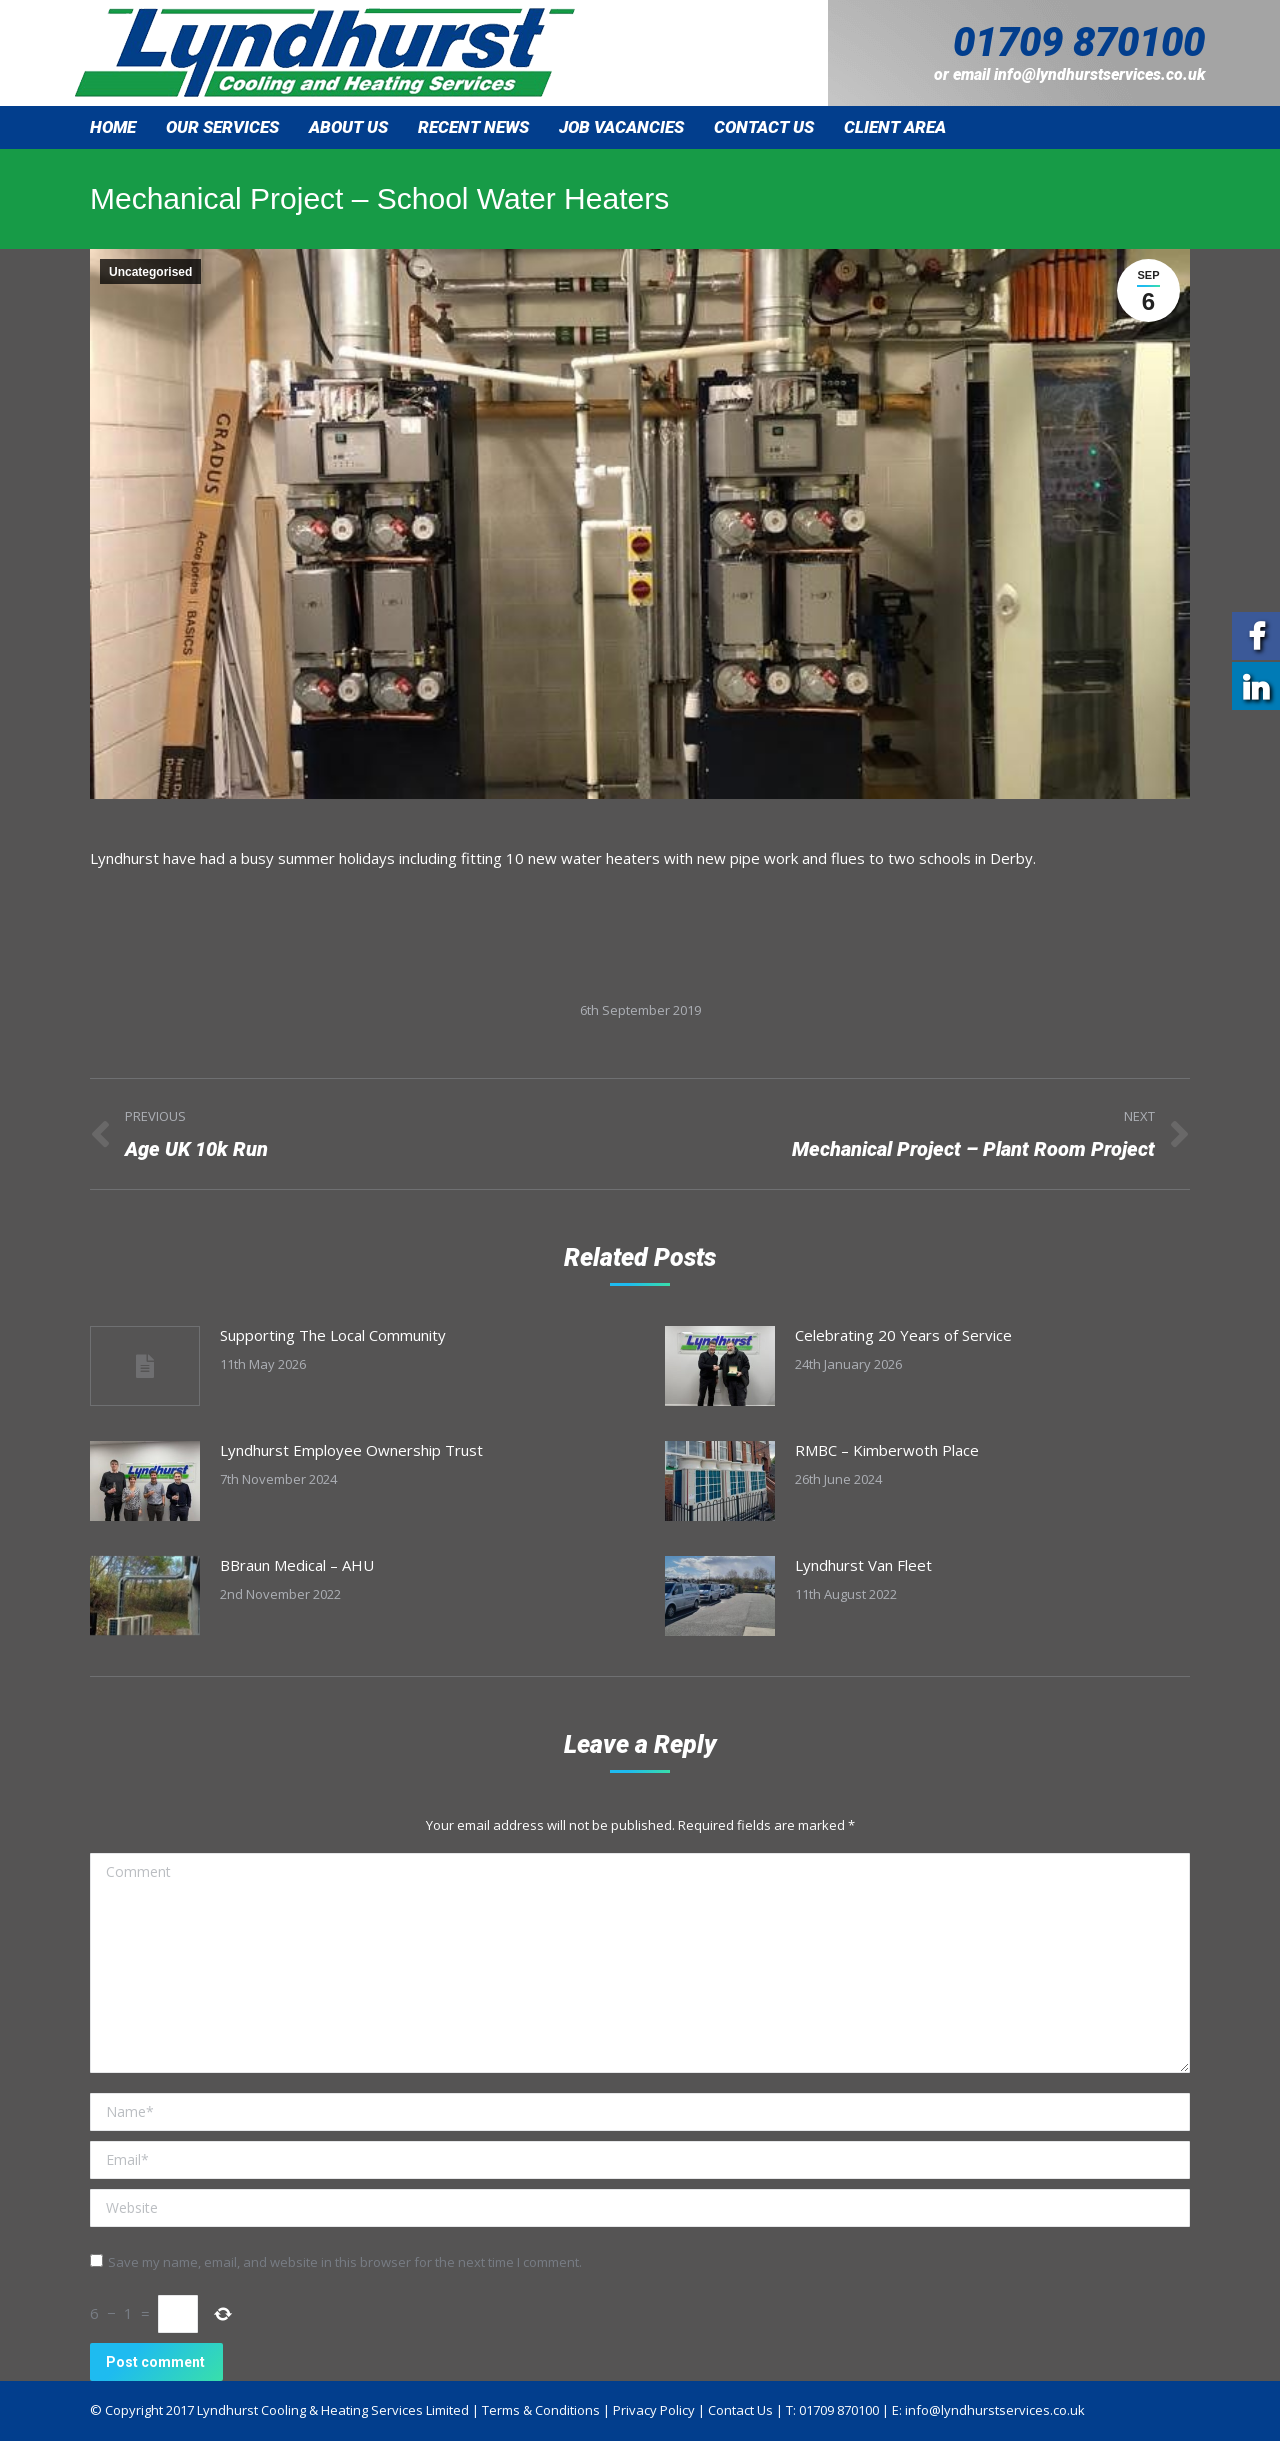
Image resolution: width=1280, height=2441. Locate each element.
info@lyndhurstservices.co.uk (1099, 74)
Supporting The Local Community (333, 1335)
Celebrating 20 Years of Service (903, 1335)
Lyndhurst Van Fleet (863, 1565)
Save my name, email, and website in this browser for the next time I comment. (345, 2262)
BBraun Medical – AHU (297, 1565)
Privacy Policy (654, 2410)
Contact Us (740, 2410)
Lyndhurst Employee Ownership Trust (351, 1450)
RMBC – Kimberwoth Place (887, 1450)
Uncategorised (150, 272)
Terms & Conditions (541, 2410)
